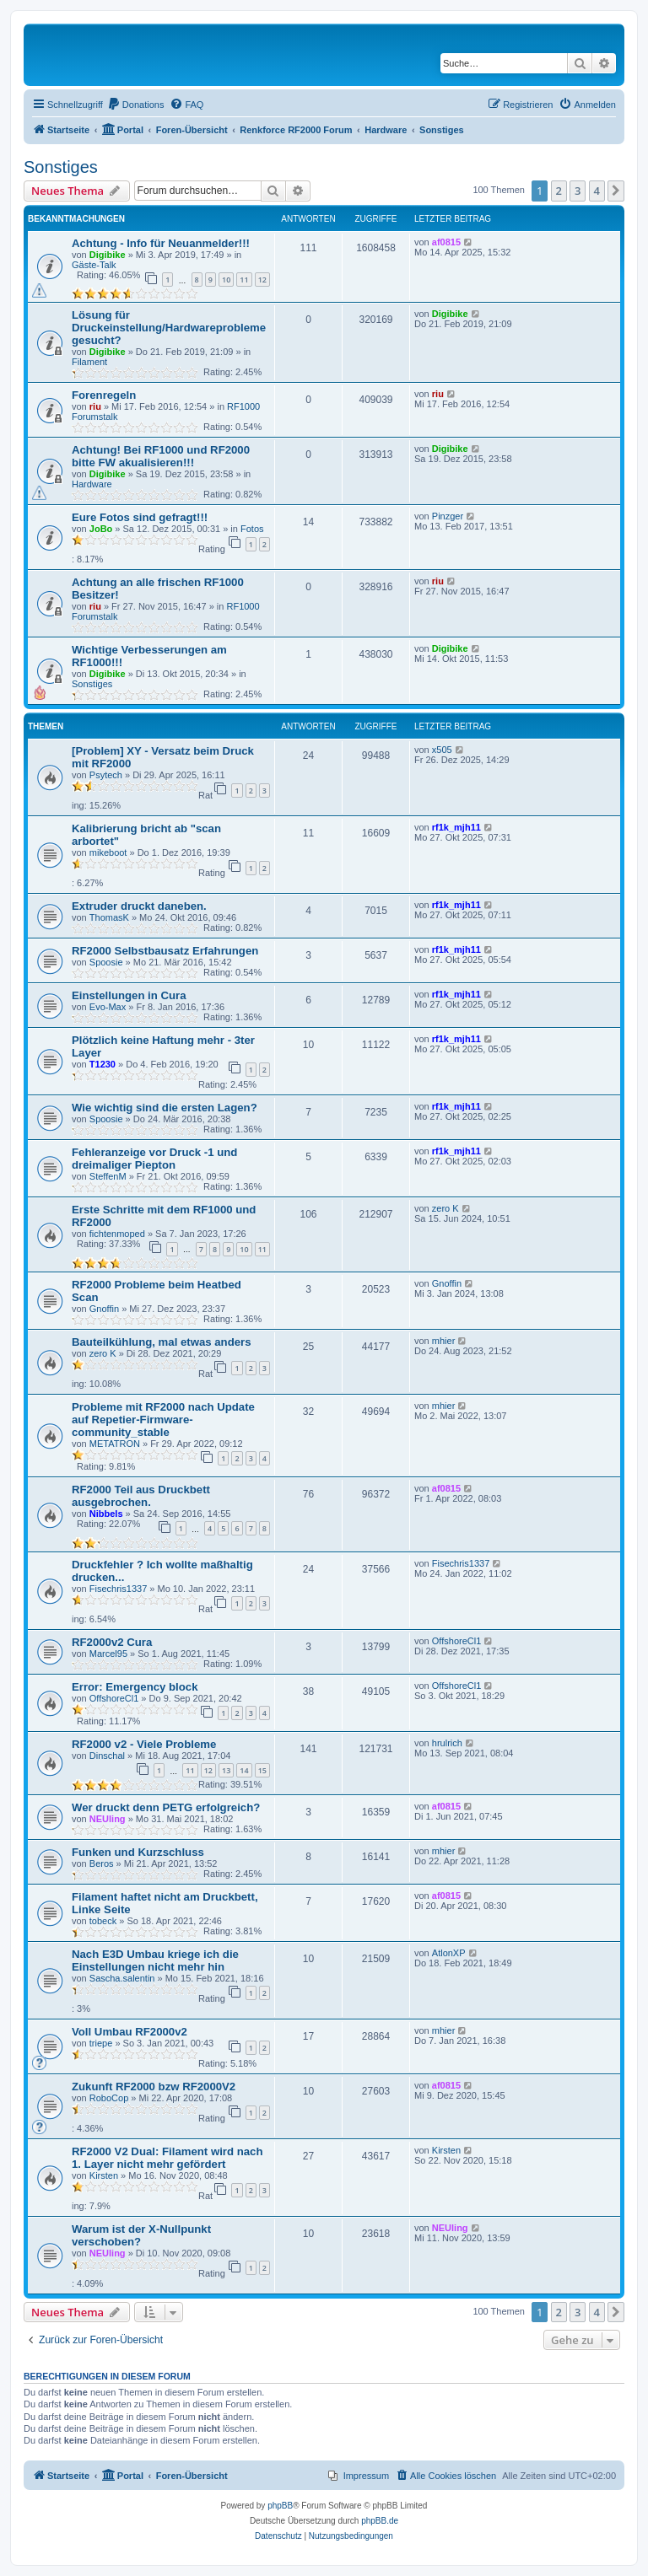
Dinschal (107, 1755)
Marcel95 (108, 1653)
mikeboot (108, 852)
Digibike (107, 255)
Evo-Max (107, 1007)
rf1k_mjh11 (456, 827)
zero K (445, 1208)
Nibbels (106, 1513)
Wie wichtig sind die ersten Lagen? (164, 1107)
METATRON (114, 1444)
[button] (616, 190)
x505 (442, 750)
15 (262, 1770)
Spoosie (106, 962)
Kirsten (103, 2175)
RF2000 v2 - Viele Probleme (144, 1744)
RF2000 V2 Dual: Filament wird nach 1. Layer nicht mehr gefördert (167, 2157)
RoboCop (108, 2098)
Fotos (252, 529)
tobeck (102, 1921)
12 (262, 279)
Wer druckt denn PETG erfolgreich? (166, 1807)
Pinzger (447, 516)
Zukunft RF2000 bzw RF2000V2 (153, 2086)
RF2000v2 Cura (112, 1642)
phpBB (280, 2505)
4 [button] (597, 190)
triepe (101, 2043)
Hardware (92, 484)
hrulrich (447, 1743)
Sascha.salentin (122, 1978)
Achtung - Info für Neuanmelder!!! (161, 243)
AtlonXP (449, 1953)
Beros (101, 1863)
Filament (89, 362)
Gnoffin (104, 1309)
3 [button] (577, 190)
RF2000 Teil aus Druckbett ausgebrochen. (141, 1495)
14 (244, 1770)
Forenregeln (104, 395)
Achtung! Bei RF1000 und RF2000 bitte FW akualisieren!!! (161, 456)
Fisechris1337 (118, 1589)
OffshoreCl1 (457, 1641)
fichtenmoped (117, 1234)
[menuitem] (136, 104)
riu (95, 406)
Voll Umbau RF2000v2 (129, 2031)
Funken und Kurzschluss (138, 1852)
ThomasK (109, 917)
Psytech (105, 775)
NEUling (107, 1819)
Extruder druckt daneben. (139, 906)
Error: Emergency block (135, 1687)
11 (244, 279)
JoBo (101, 529)
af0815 (446, 242)
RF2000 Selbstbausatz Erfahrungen (165, 950)
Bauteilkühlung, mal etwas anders (161, 1342)
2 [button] (559, 190)
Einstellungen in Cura (129, 995)
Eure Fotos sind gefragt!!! (140, 517)
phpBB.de (379, 2520)
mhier (444, 1341)
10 (226, 279)
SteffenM (108, 1176)
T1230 (102, 1064)
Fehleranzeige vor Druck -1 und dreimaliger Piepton (154, 1158)
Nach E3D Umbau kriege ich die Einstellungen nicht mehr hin (155, 1960)
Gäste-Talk (94, 265)
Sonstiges (61, 167)
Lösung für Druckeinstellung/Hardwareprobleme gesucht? (169, 328)
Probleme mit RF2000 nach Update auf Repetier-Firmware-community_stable (163, 1420)
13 (226, 1770)
